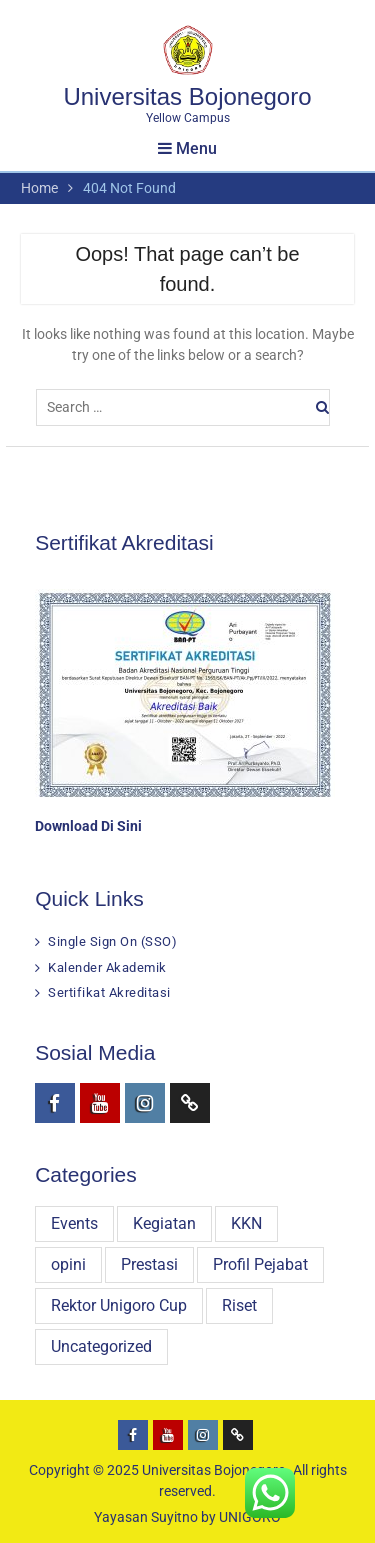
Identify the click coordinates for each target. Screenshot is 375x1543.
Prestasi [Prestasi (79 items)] (149, 1264)
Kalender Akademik (107, 967)
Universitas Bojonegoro (187, 96)
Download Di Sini (88, 826)
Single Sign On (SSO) (112, 941)
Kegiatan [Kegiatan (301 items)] (164, 1223)
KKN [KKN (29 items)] (246, 1223)
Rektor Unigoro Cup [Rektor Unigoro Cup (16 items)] (119, 1305)
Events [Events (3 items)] (74, 1223)
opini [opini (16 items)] (68, 1264)
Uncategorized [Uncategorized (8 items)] (101, 1346)
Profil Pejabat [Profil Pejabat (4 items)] (260, 1264)
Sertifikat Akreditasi (109, 992)
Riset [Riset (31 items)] (239, 1305)
